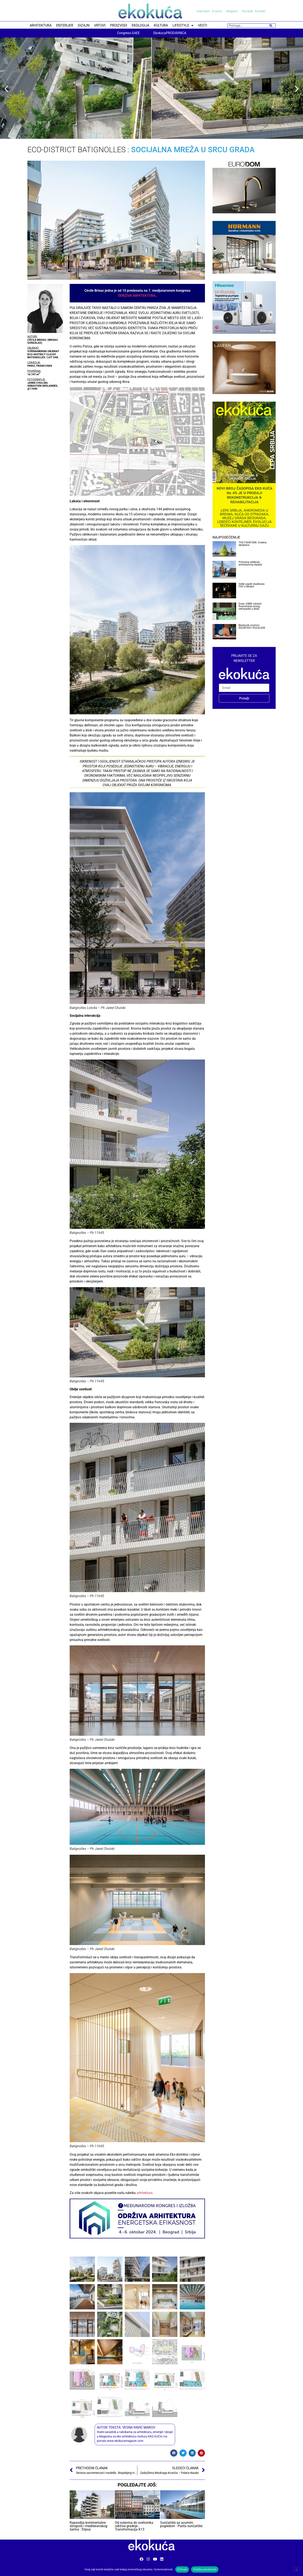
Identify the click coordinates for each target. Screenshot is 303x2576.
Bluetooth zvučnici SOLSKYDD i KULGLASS (252, 626)
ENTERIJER (64, 25)
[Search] (270, 25)
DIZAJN (83, 25)
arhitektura (145, 2193)
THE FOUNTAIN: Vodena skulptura (253, 543)
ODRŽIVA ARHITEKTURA (136, 296)
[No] (296, 2569)
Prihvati (182, 2569)
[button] (6, 89)
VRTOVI (99, 25)
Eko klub (247, 11)
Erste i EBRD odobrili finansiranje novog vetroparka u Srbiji (250, 606)
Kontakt (260, 11)
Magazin (233, 11)
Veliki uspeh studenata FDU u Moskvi (251, 585)
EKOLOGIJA (140, 25)
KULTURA (161, 25)
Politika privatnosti (204, 2569)
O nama (218, 11)
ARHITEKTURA (41, 25)
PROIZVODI (118, 25)
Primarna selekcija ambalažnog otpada (250, 563)
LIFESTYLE (183, 25)
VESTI (202, 25)
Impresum (203, 11)
